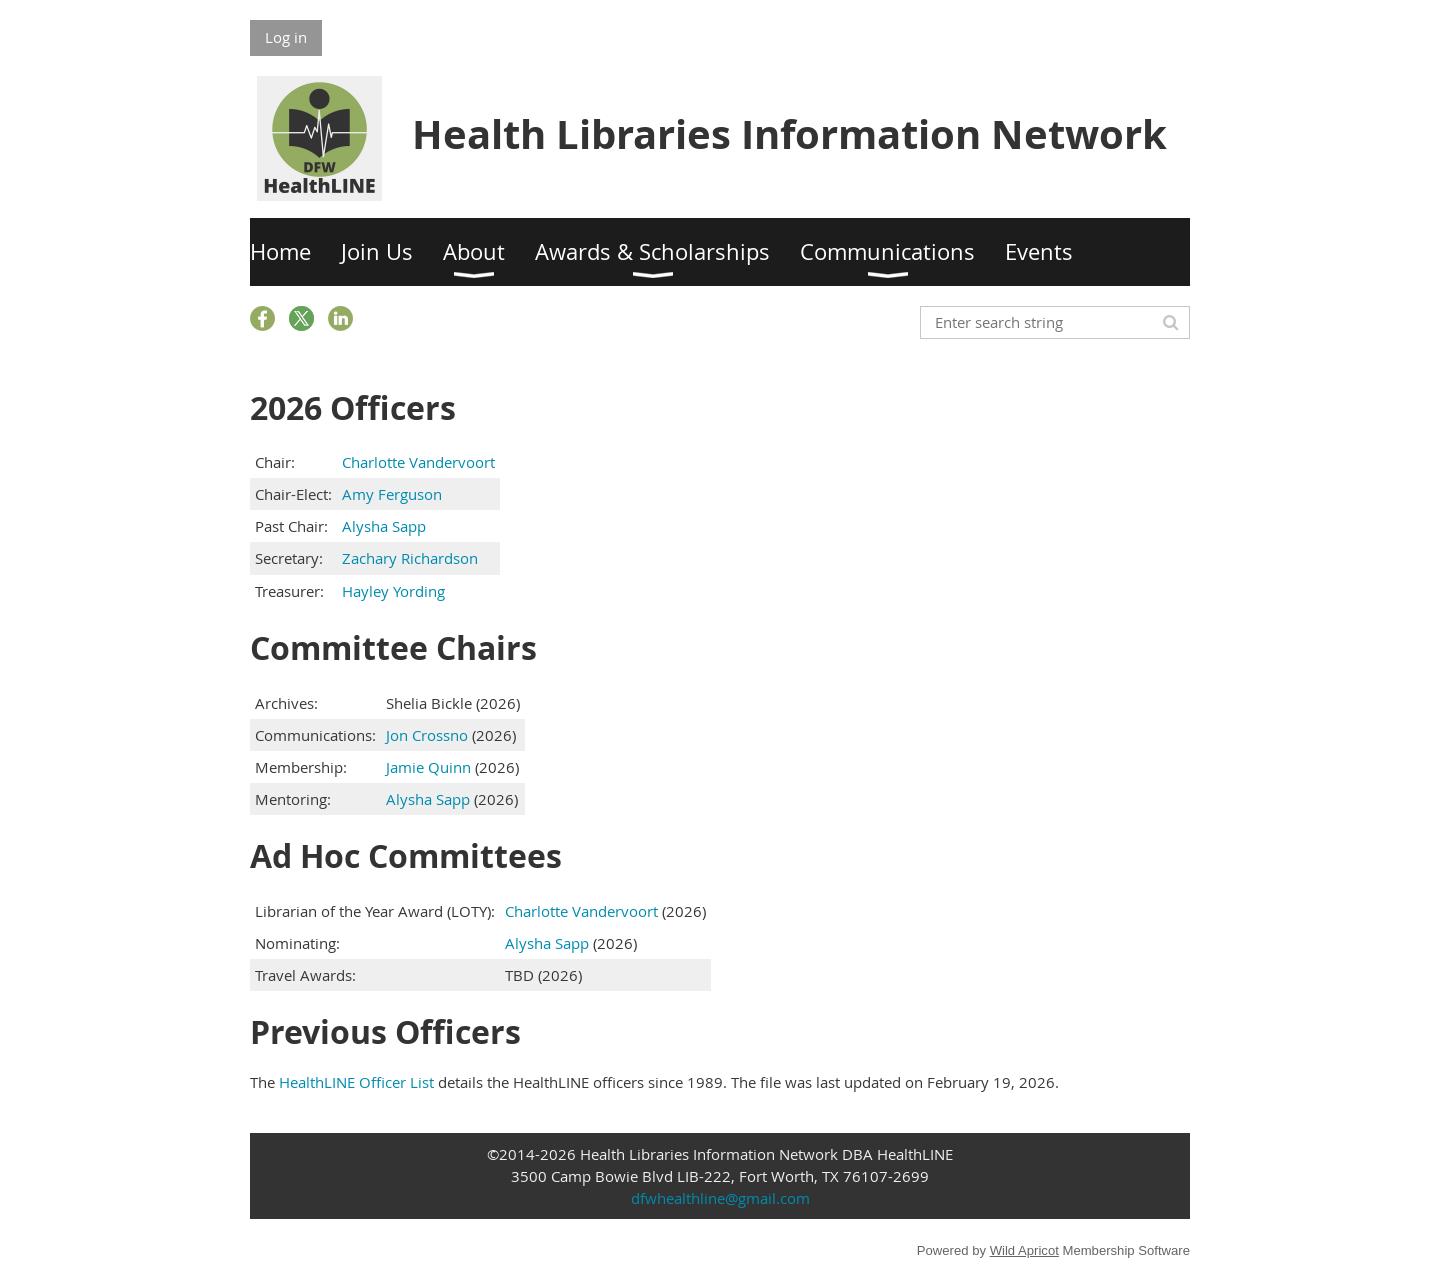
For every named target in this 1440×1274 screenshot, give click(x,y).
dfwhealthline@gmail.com (720, 1198)
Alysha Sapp (384, 526)
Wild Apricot (1024, 1250)
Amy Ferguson (392, 494)
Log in (286, 37)
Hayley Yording (393, 591)
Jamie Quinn (428, 767)
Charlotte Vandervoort (418, 462)
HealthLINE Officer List (356, 1082)
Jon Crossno (427, 735)
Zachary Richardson (410, 558)
